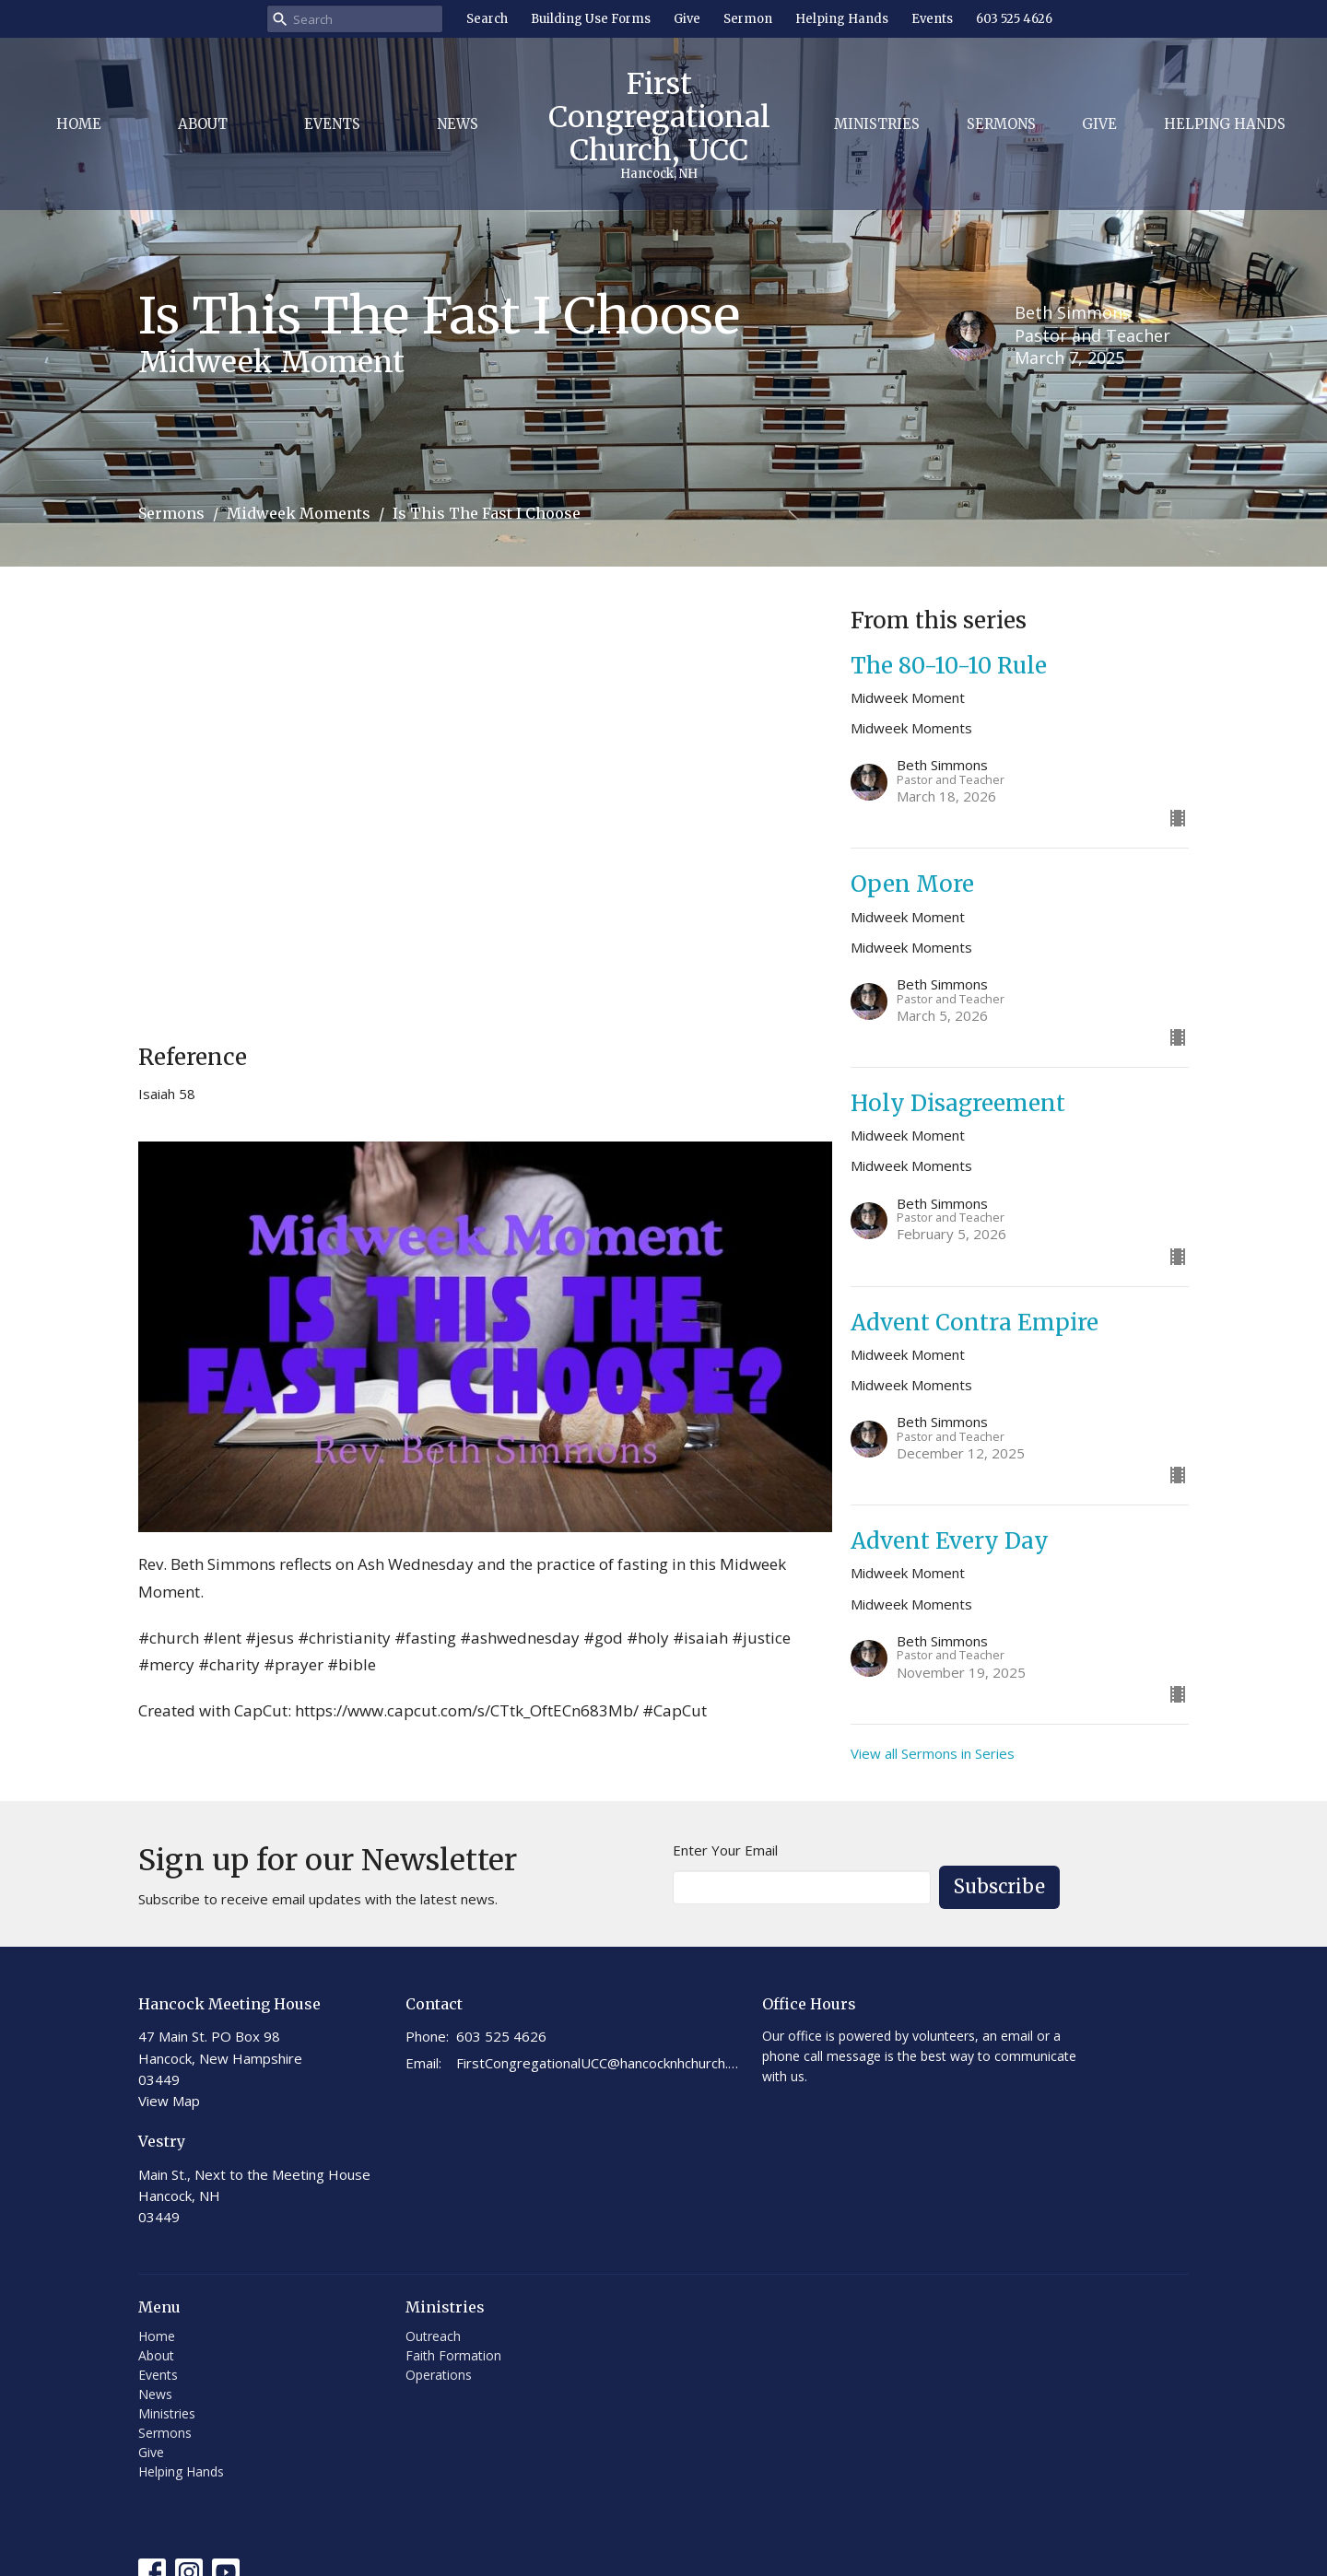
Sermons (1001, 124)
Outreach (433, 2336)
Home (78, 124)
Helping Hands (841, 19)
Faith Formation (453, 2355)
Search (487, 19)
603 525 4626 (1014, 19)
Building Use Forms (591, 19)
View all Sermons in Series (933, 1753)
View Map (169, 2100)
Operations (438, 2374)
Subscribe (999, 1886)
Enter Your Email (725, 1850)
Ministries (877, 124)
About (203, 124)
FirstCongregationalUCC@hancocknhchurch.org (600, 2063)
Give (687, 19)
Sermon (747, 19)
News (457, 124)
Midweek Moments (298, 513)
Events (932, 19)
